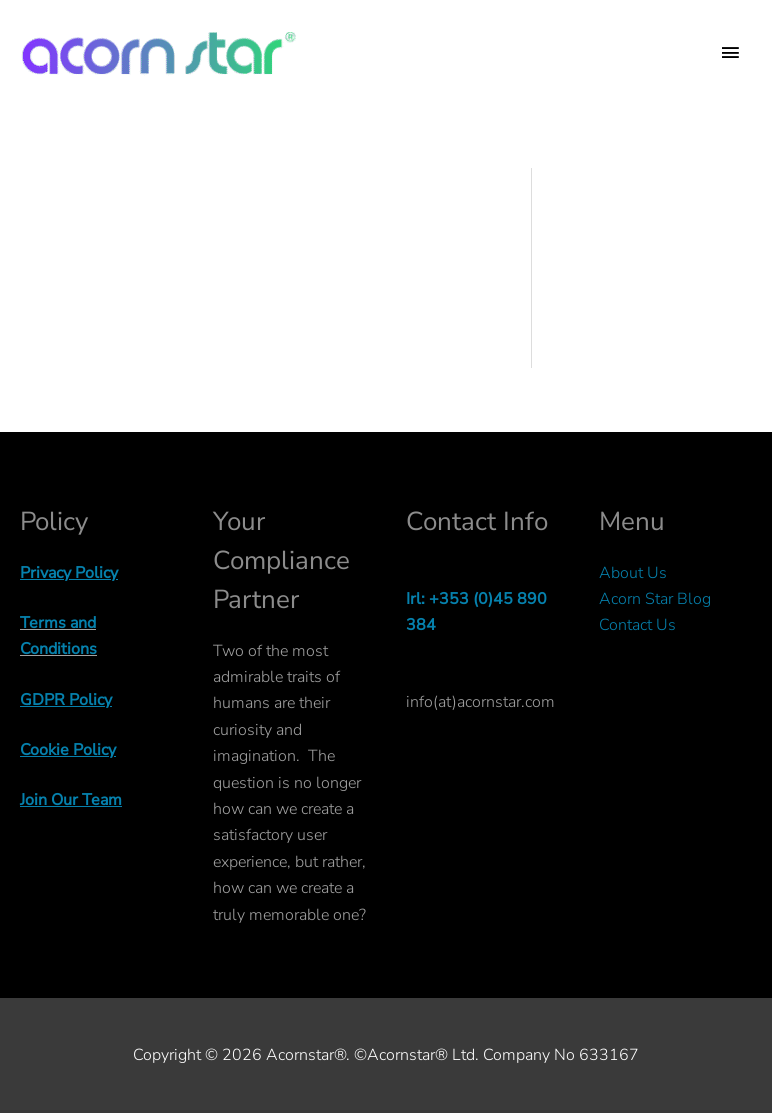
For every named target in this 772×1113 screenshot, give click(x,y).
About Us (633, 573)
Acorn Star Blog (655, 599)
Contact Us (637, 625)
